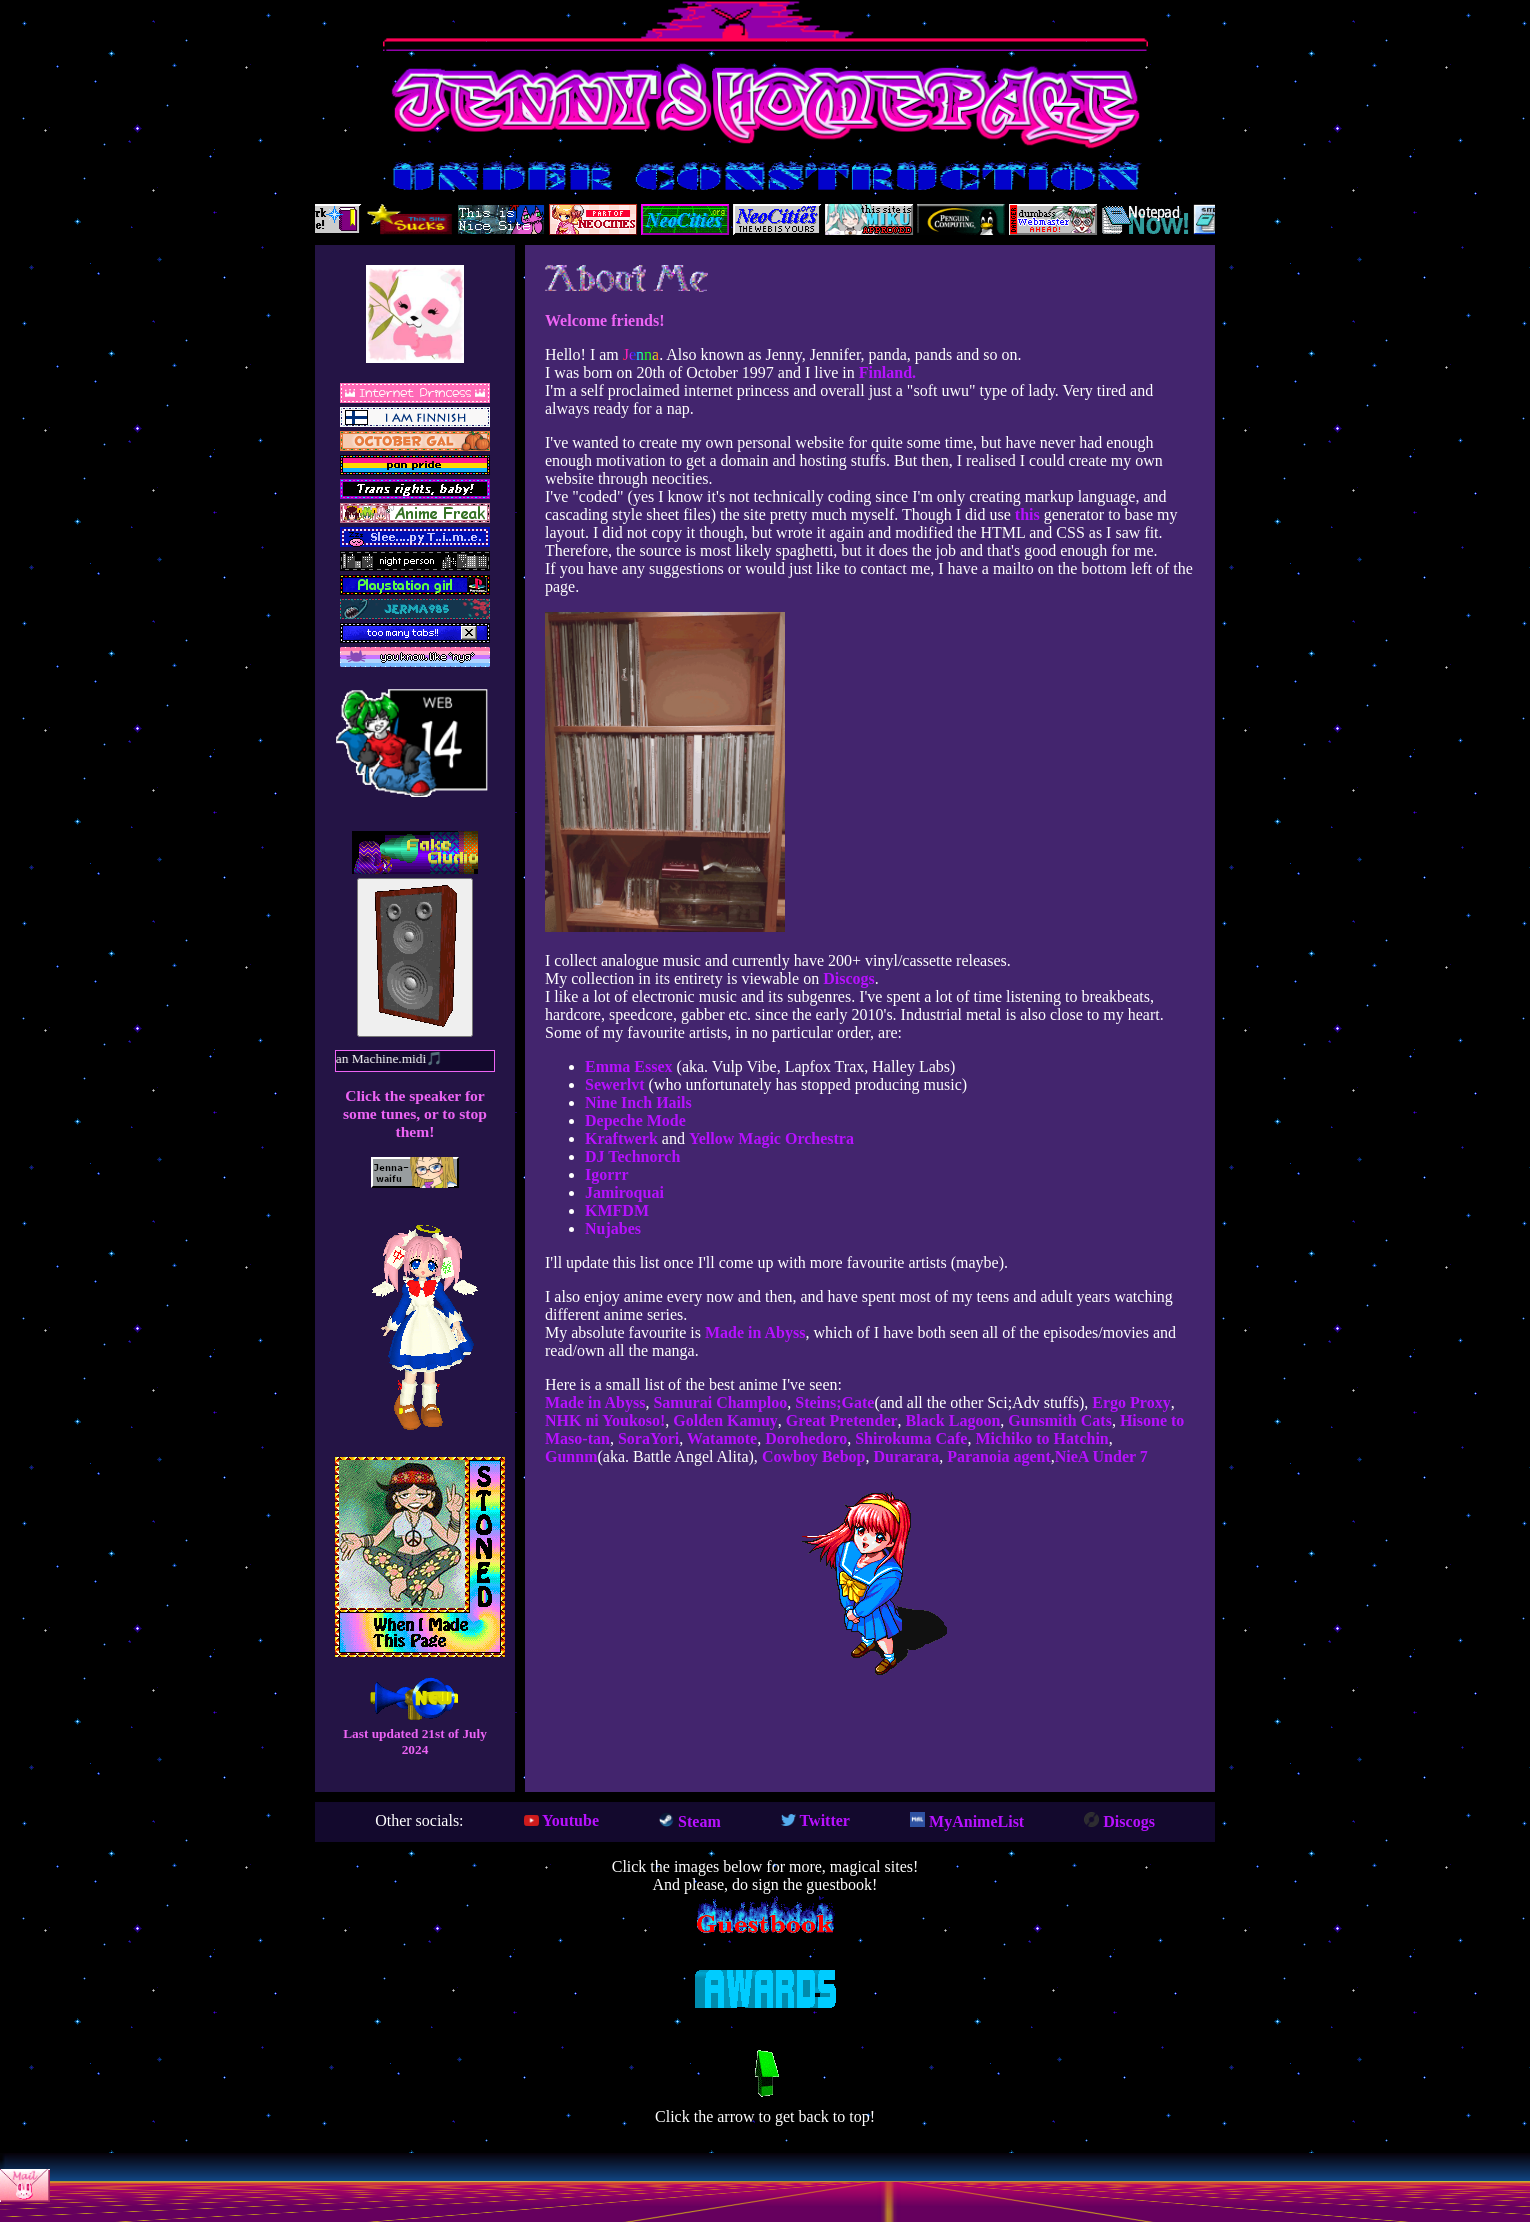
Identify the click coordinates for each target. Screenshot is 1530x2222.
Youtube (561, 1820)
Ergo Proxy (1129, 1402)
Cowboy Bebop (812, 1456)
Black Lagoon (951, 1420)
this (1027, 514)
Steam (690, 1821)
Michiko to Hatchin (1039, 1438)
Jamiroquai (624, 1192)
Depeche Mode (635, 1120)
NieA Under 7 (1101, 1456)
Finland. (887, 372)
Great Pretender (840, 1420)
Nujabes (613, 1228)
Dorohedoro (804, 1438)
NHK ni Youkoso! (605, 1420)
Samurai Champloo (718, 1402)
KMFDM (617, 1210)
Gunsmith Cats (1058, 1420)
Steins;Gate (832, 1402)
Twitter (815, 1820)
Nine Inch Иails (638, 1102)
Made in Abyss (755, 1332)
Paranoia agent (997, 1456)
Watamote (720, 1438)
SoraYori (646, 1438)
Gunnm (571, 1456)
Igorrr (607, 1174)
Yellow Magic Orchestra (771, 1138)
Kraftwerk (621, 1138)
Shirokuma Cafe (909, 1438)
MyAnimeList (967, 1821)
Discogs (849, 978)
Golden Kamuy (723, 1420)
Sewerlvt (615, 1084)
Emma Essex (629, 1066)
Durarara (904, 1456)
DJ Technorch (632, 1156)
